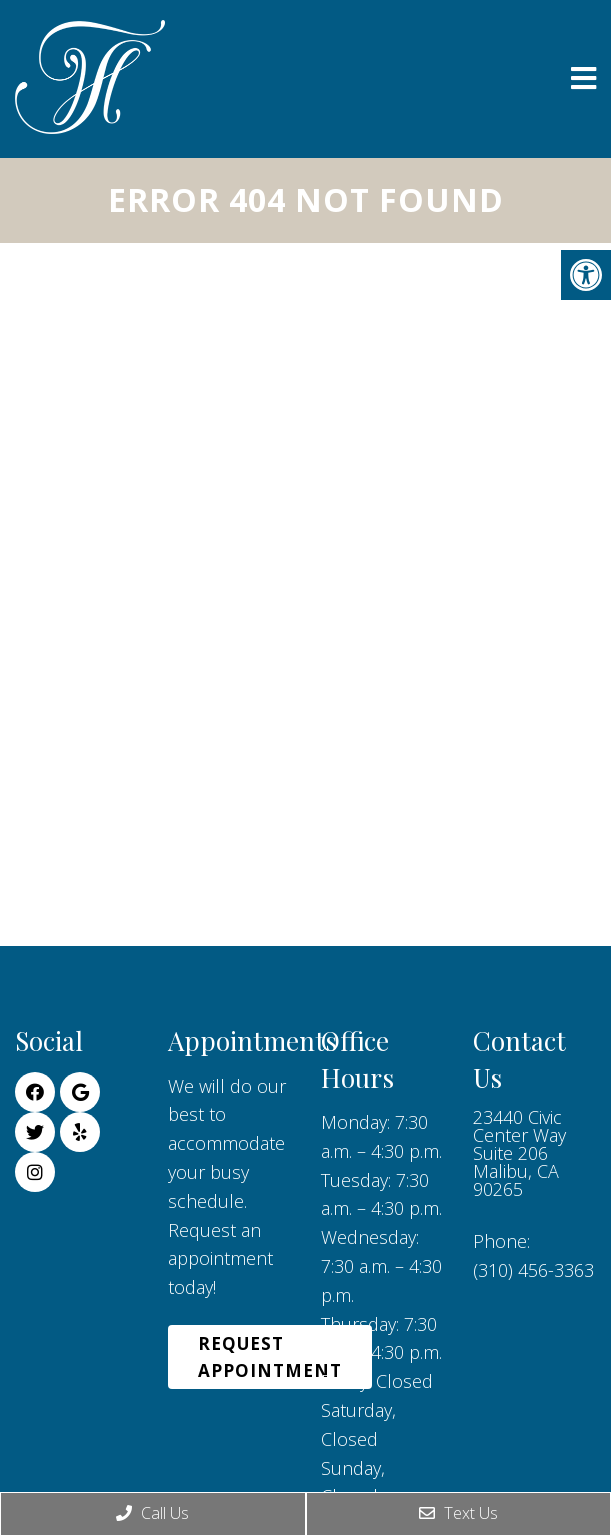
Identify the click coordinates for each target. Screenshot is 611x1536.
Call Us (152, 1513)
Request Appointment (270, 1357)
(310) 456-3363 (533, 1270)
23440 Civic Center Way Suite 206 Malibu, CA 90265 (519, 1153)
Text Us (458, 1513)
